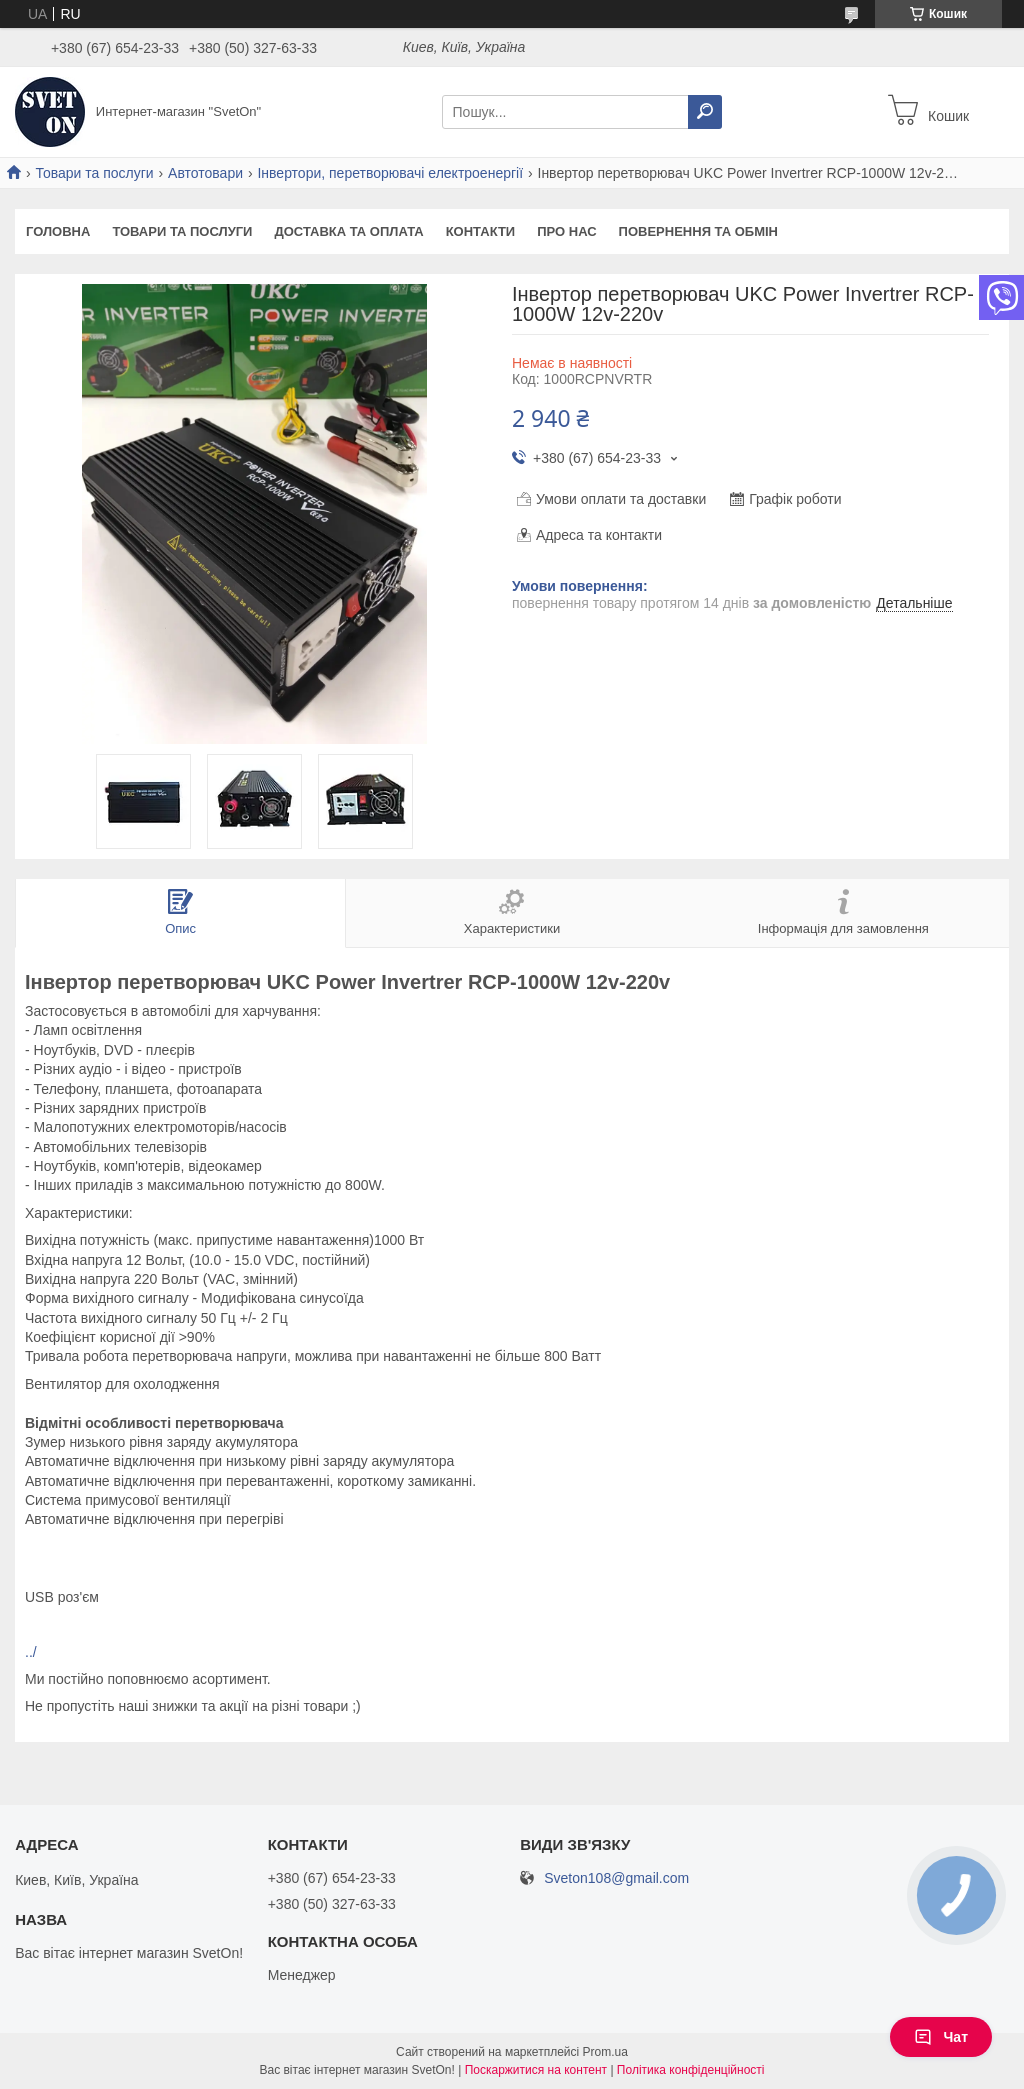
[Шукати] (705, 112)
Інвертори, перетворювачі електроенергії (390, 173)
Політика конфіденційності (691, 2070)
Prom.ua (605, 2052)
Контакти (481, 231)
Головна (58, 231)
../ (31, 1652)
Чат (941, 2037)
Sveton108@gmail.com (616, 1878)
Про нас (566, 231)
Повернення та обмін (698, 231)
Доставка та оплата (348, 231)
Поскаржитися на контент (536, 2070)
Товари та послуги (94, 173)
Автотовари (205, 173)
